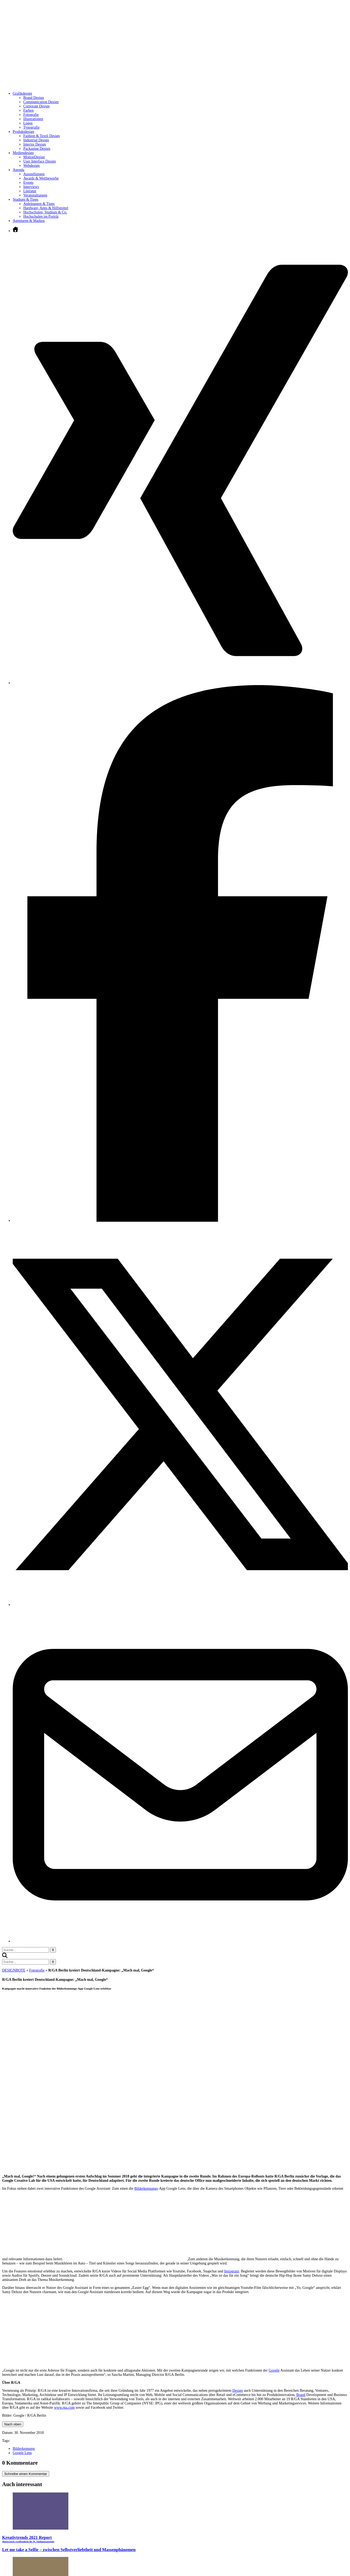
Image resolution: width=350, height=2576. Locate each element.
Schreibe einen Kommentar (25, 2474)
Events (28, 183)
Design (237, 2391)
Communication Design (41, 102)
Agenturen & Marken (29, 221)
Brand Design (33, 98)
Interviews (31, 187)
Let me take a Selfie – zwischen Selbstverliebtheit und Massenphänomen (69, 2549)
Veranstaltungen (35, 195)
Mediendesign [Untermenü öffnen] (23, 153)
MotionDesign (34, 157)
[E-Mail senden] (180, 1941)
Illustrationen (33, 119)
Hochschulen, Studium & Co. (45, 212)
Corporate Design (36, 106)
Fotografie (31, 115)
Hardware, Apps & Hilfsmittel (45, 208)
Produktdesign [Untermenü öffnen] (23, 132)
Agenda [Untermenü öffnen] (18, 170)
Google (274, 2370)
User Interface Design (39, 161)
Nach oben (12, 2424)
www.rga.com (64, 2407)
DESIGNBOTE (13, 1970)
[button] (4, 1957)
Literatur (29, 191)
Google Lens (22, 2453)
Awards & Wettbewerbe (41, 178)
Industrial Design (36, 140)
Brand (300, 2395)
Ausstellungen (34, 174)
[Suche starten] (53, 1950)
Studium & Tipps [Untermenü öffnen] (25, 199)
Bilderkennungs (146, 2189)
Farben (28, 110)
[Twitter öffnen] (180, 1605)
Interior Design (34, 144)
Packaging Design (36, 149)
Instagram (231, 2271)
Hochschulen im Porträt (41, 216)
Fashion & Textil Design (41, 136)
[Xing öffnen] (180, 683)
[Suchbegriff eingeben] (25, 1950)
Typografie (31, 127)
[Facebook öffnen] (180, 1221)
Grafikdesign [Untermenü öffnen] (22, 93)
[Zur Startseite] (81, 85)
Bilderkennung (24, 2449)
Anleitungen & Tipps (39, 204)
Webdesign (31, 166)
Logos (28, 123)
